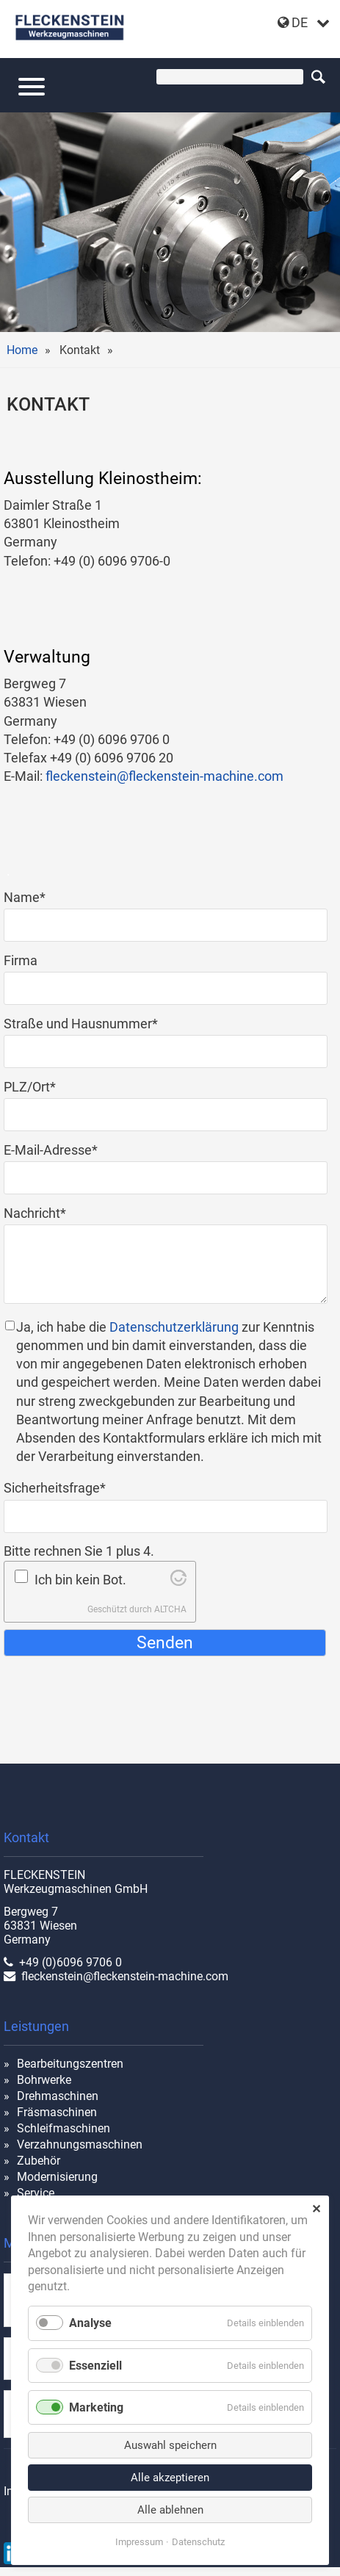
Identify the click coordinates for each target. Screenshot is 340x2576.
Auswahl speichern (170, 2445)
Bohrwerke (44, 2080)
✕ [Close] (316, 2209)
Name (33, 896)
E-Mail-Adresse (51, 1149)
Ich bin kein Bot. (80, 1579)
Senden (165, 1642)
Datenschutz (198, 2541)
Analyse (90, 2323)
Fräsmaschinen (57, 2112)
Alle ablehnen (170, 2510)
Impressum (139, 2541)
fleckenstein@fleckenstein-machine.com (164, 776)
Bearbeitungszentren (70, 2064)
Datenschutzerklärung (174, 1327)
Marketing (96, 2407)
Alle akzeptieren (170, 2477)
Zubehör (38, 2161)
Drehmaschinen (57, 2096)
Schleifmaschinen (63, 2128)
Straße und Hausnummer (81, 1022)
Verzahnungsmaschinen (79, 2144)
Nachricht (35, 1212)
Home (22, 350)
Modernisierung (57, 2177)
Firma (20, 960)
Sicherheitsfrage (55, 1487)
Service (35, 2193)
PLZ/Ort (33, 1086)
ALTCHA (170, 1609)
